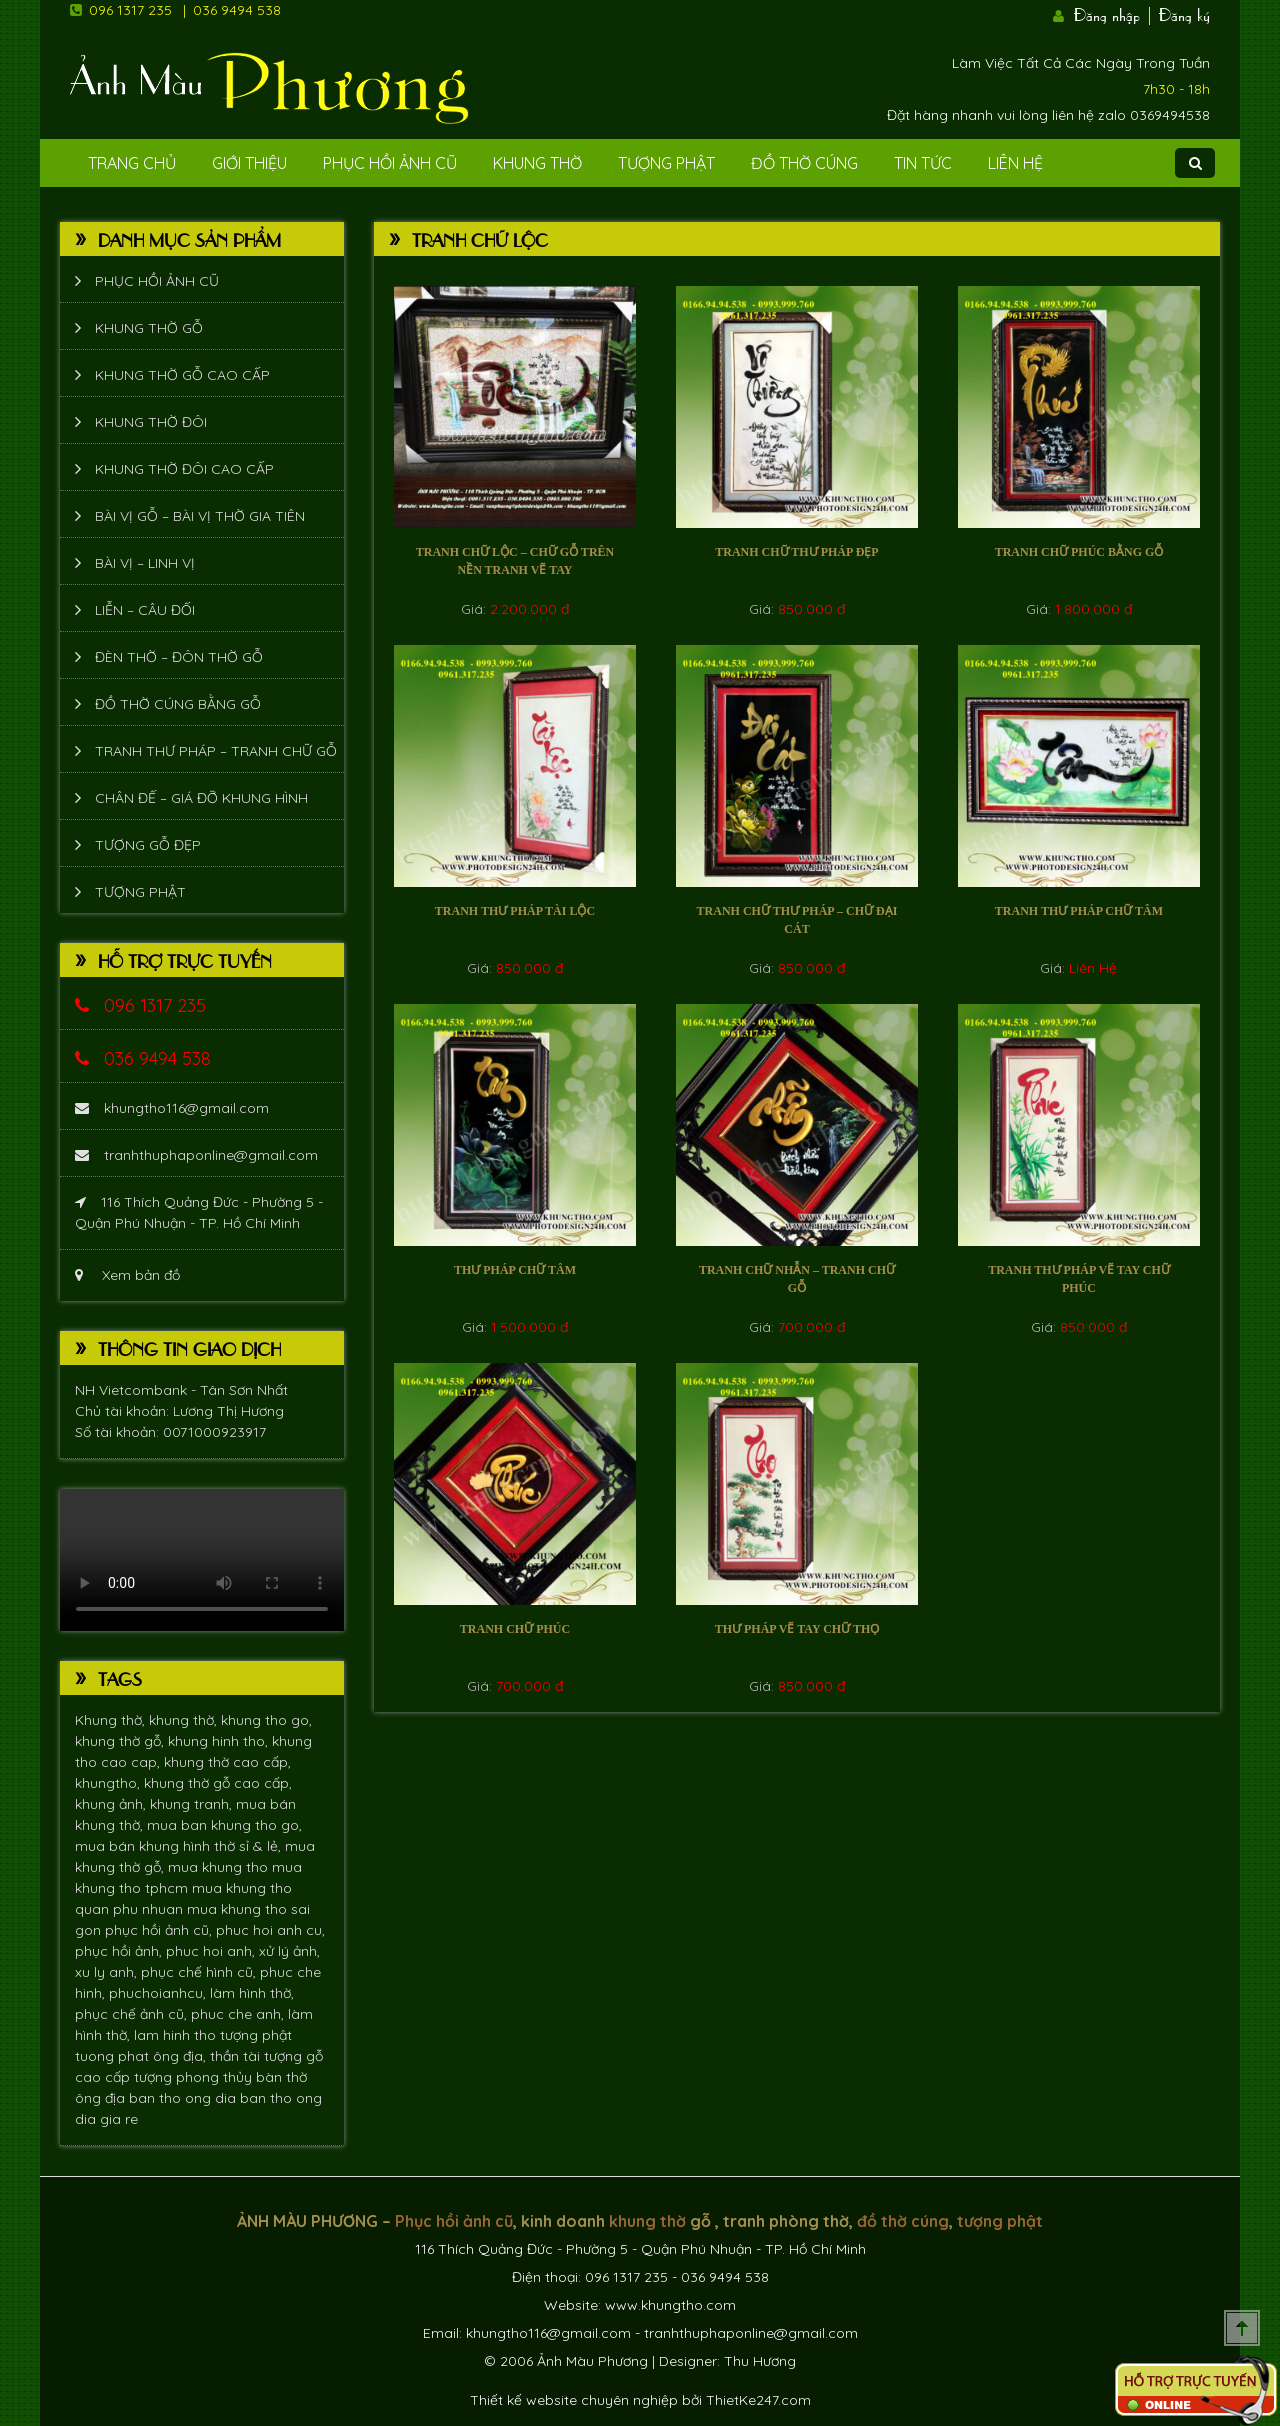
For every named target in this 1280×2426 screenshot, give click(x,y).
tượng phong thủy (195, 2077)
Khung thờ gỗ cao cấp (182, 375)
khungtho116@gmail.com (172, 1108)
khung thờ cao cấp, (227, 1762)
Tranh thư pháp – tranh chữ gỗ (216, 751)
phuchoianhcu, (159, 1993)
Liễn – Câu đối (145, 610)
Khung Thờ (537, 163)
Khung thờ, (112, 1720)
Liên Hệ (1015, 163)
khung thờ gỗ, (121, 1741)
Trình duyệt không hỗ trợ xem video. (202, 1560)
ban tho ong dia (184, 2098)
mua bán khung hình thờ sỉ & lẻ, (180, 1846)
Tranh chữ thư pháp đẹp (796, 552)
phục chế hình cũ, (200, 1972)
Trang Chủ (132, 163)
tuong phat (114, 2056)
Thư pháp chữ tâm (515, 1270)
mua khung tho (220, 1867)
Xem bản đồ (127, 1275)
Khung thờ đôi (151, 422)
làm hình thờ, (252, 1993)
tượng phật (256, 2035)
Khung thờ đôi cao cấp (184, 469)
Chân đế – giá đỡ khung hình (201, 798)
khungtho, (109, 1783)
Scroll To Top (1242, 2328)
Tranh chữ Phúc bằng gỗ (1079, 552)
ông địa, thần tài (208, 2056)
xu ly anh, (108, 1972)
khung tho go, (266, 1720)
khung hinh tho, (220, 1741)
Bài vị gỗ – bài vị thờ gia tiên (200, 516)
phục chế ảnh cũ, (133, 2014)
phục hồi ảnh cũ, (160, 1930)
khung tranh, (193, 1804)
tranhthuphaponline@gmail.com (196, 1155)
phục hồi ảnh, (120, 1951)
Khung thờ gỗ (149, 328)
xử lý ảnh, (289, 1951)
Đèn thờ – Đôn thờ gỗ (179, 657)
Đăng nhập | (1114, 13)
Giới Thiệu (249, 163)
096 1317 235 (130, 10)
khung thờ (647, 2221)
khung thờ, (185, 1720)
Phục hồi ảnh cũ (390, 163)
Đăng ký (1184, 13)
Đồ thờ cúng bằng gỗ (178, 704)
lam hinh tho (177, 2035)
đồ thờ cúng (903, 2221)
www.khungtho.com (670, 2305)
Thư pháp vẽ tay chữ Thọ (797, 1629)
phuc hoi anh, (212, 1951)
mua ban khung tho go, (224, 1825)
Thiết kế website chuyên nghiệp (574, 2400)
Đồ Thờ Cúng (804, 163)
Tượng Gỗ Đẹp (148, 845)
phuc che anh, (239, 2014)
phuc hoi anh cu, (270, 1930)
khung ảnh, (112, 1804)
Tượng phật (666, 163)
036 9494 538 (237, 10)
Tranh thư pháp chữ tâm (1079, 911)
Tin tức (923, 163)
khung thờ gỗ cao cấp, (218, 1783)
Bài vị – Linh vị (145, 563)
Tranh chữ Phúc (515, 1629)
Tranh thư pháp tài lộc (515, 911)
